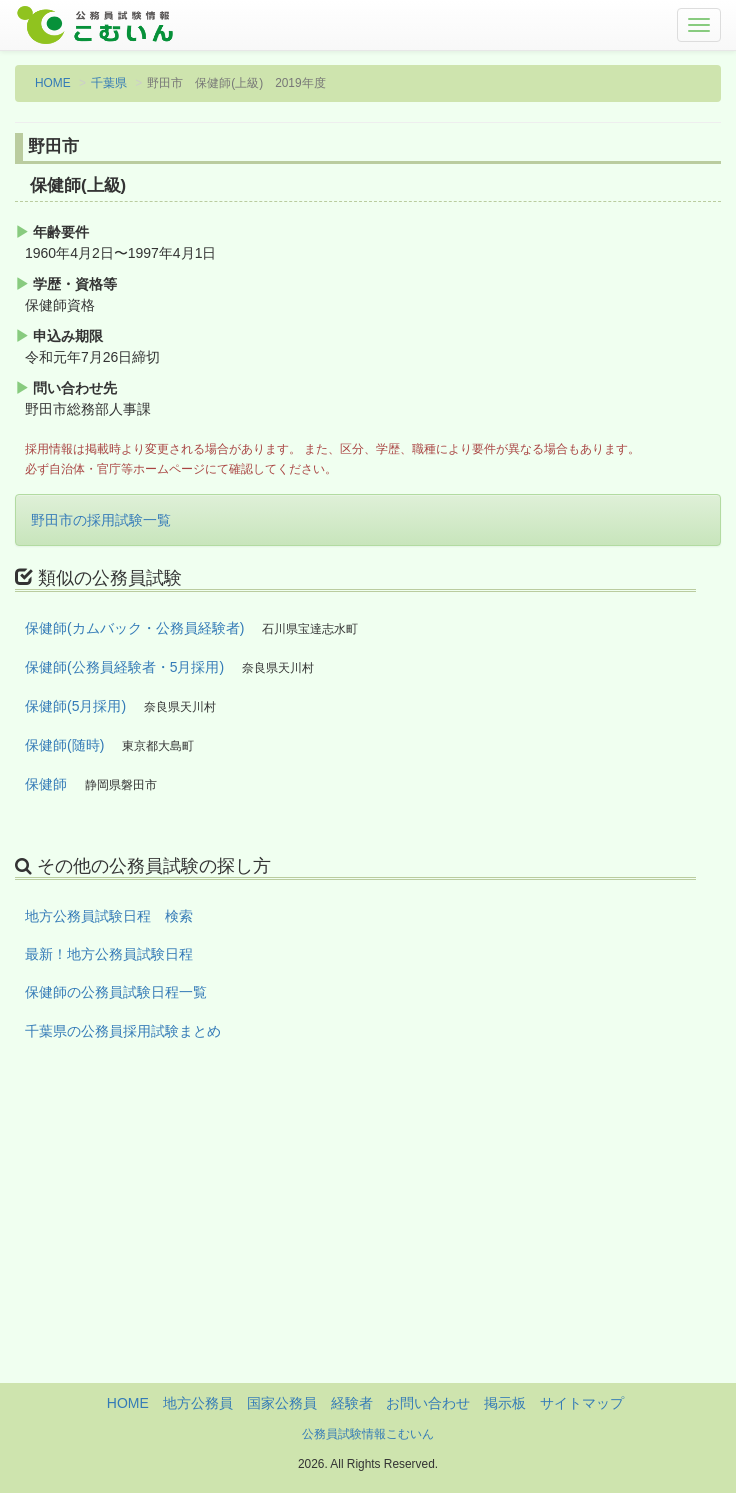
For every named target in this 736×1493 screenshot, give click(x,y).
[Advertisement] (368, 1243)
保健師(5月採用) (75, 706)
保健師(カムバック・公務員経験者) (134, 628)
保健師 (46, 784)
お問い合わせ (428, 1403)
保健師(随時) (64, 745)
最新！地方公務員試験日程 (109, 954)
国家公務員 (282, 1403)
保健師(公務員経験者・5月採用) (124, 667)
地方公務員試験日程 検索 (109, 916)
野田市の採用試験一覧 (101, 520)
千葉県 (109, 83)
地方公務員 (198, 1403)
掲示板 (505, 1403)
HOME (53, 83)
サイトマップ (582, 1403)
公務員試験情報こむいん (368, 1434)
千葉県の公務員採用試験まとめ (123, 1031)
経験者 (352, 1403)
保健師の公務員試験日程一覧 (116, 992)
